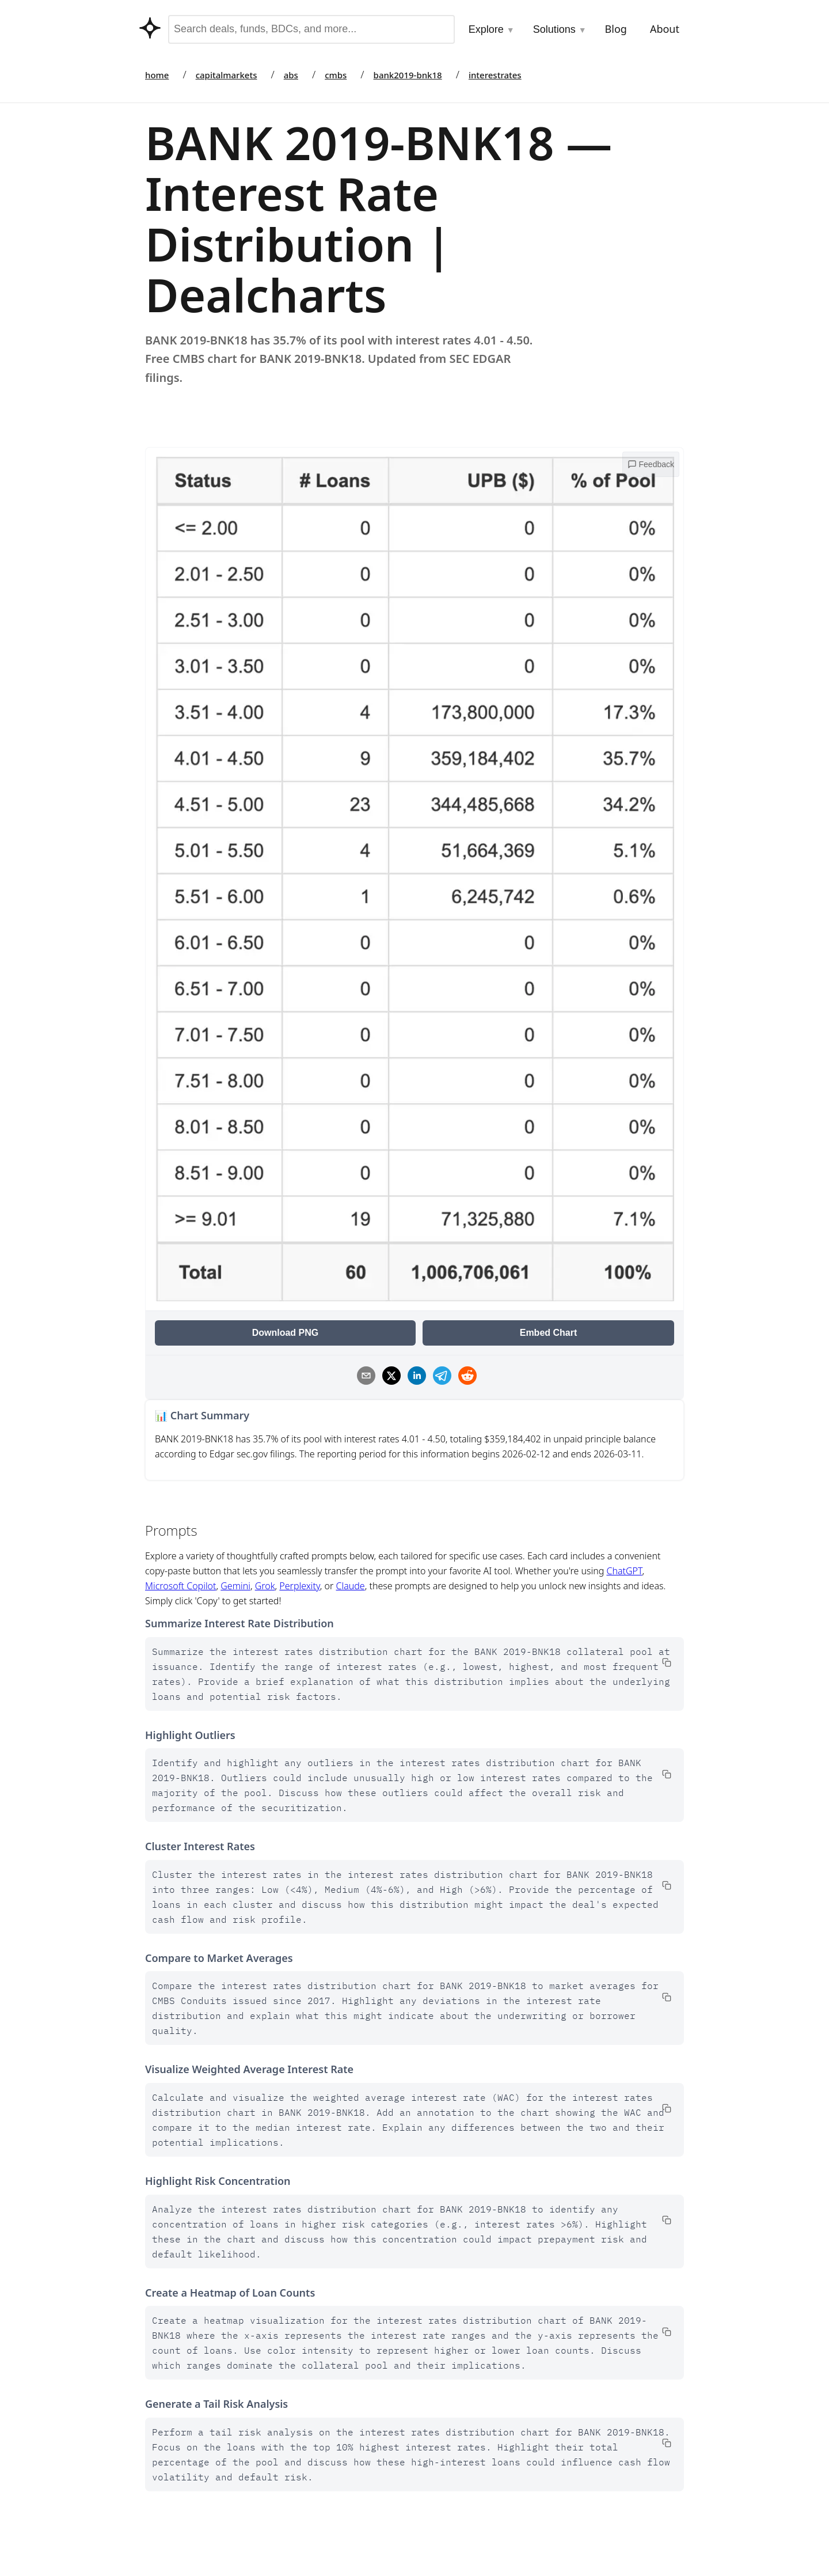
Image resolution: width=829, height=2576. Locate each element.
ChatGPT (624, 1570)
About (664, 29)
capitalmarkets (226, 75)
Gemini (235, 1585)
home (157, 75)
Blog (616, 29)
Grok (265, 1585)
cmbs (336, 75)
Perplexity (299, 1585)
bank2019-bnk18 (408, 75)
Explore (492, 29)
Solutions (560, 29)
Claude (350, 1585)
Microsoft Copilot (180, 1585)
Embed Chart (548, 1333)
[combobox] (311, 29)
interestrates (495, 75)
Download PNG (285, 1333)
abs (291, 75)
